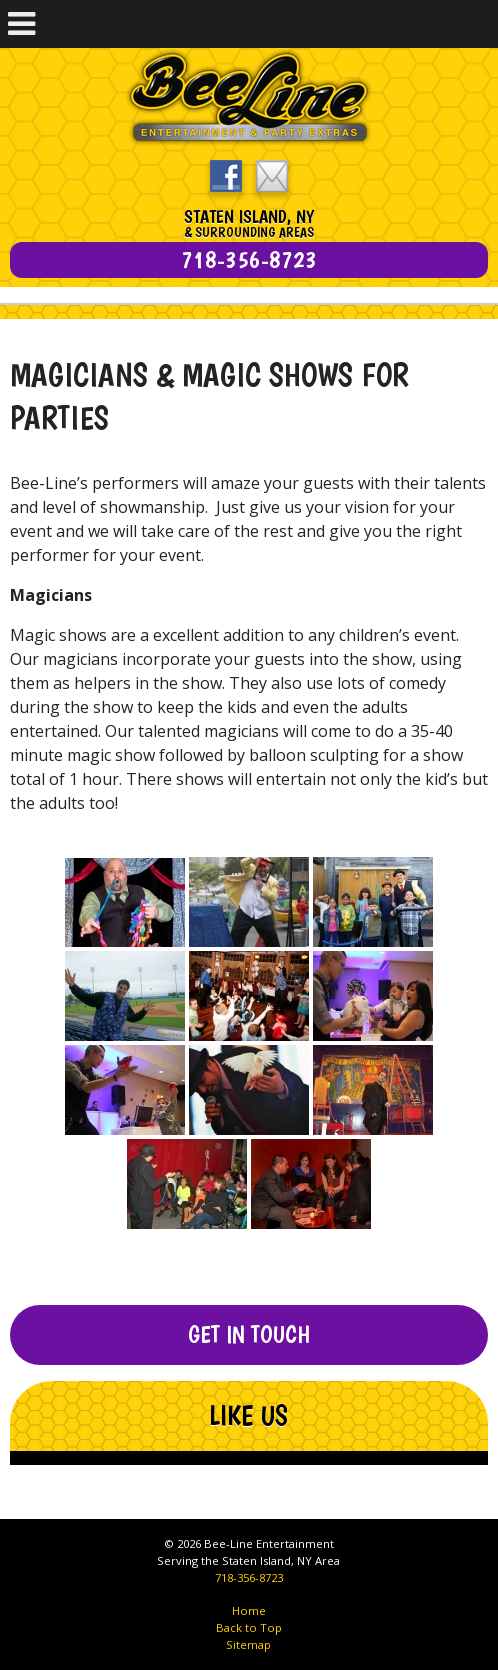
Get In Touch (249, 1334)
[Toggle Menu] (21, 24)
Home (249, 1610)
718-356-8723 (249, 1577)
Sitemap (248, 1644)
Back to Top (249, 1627)
